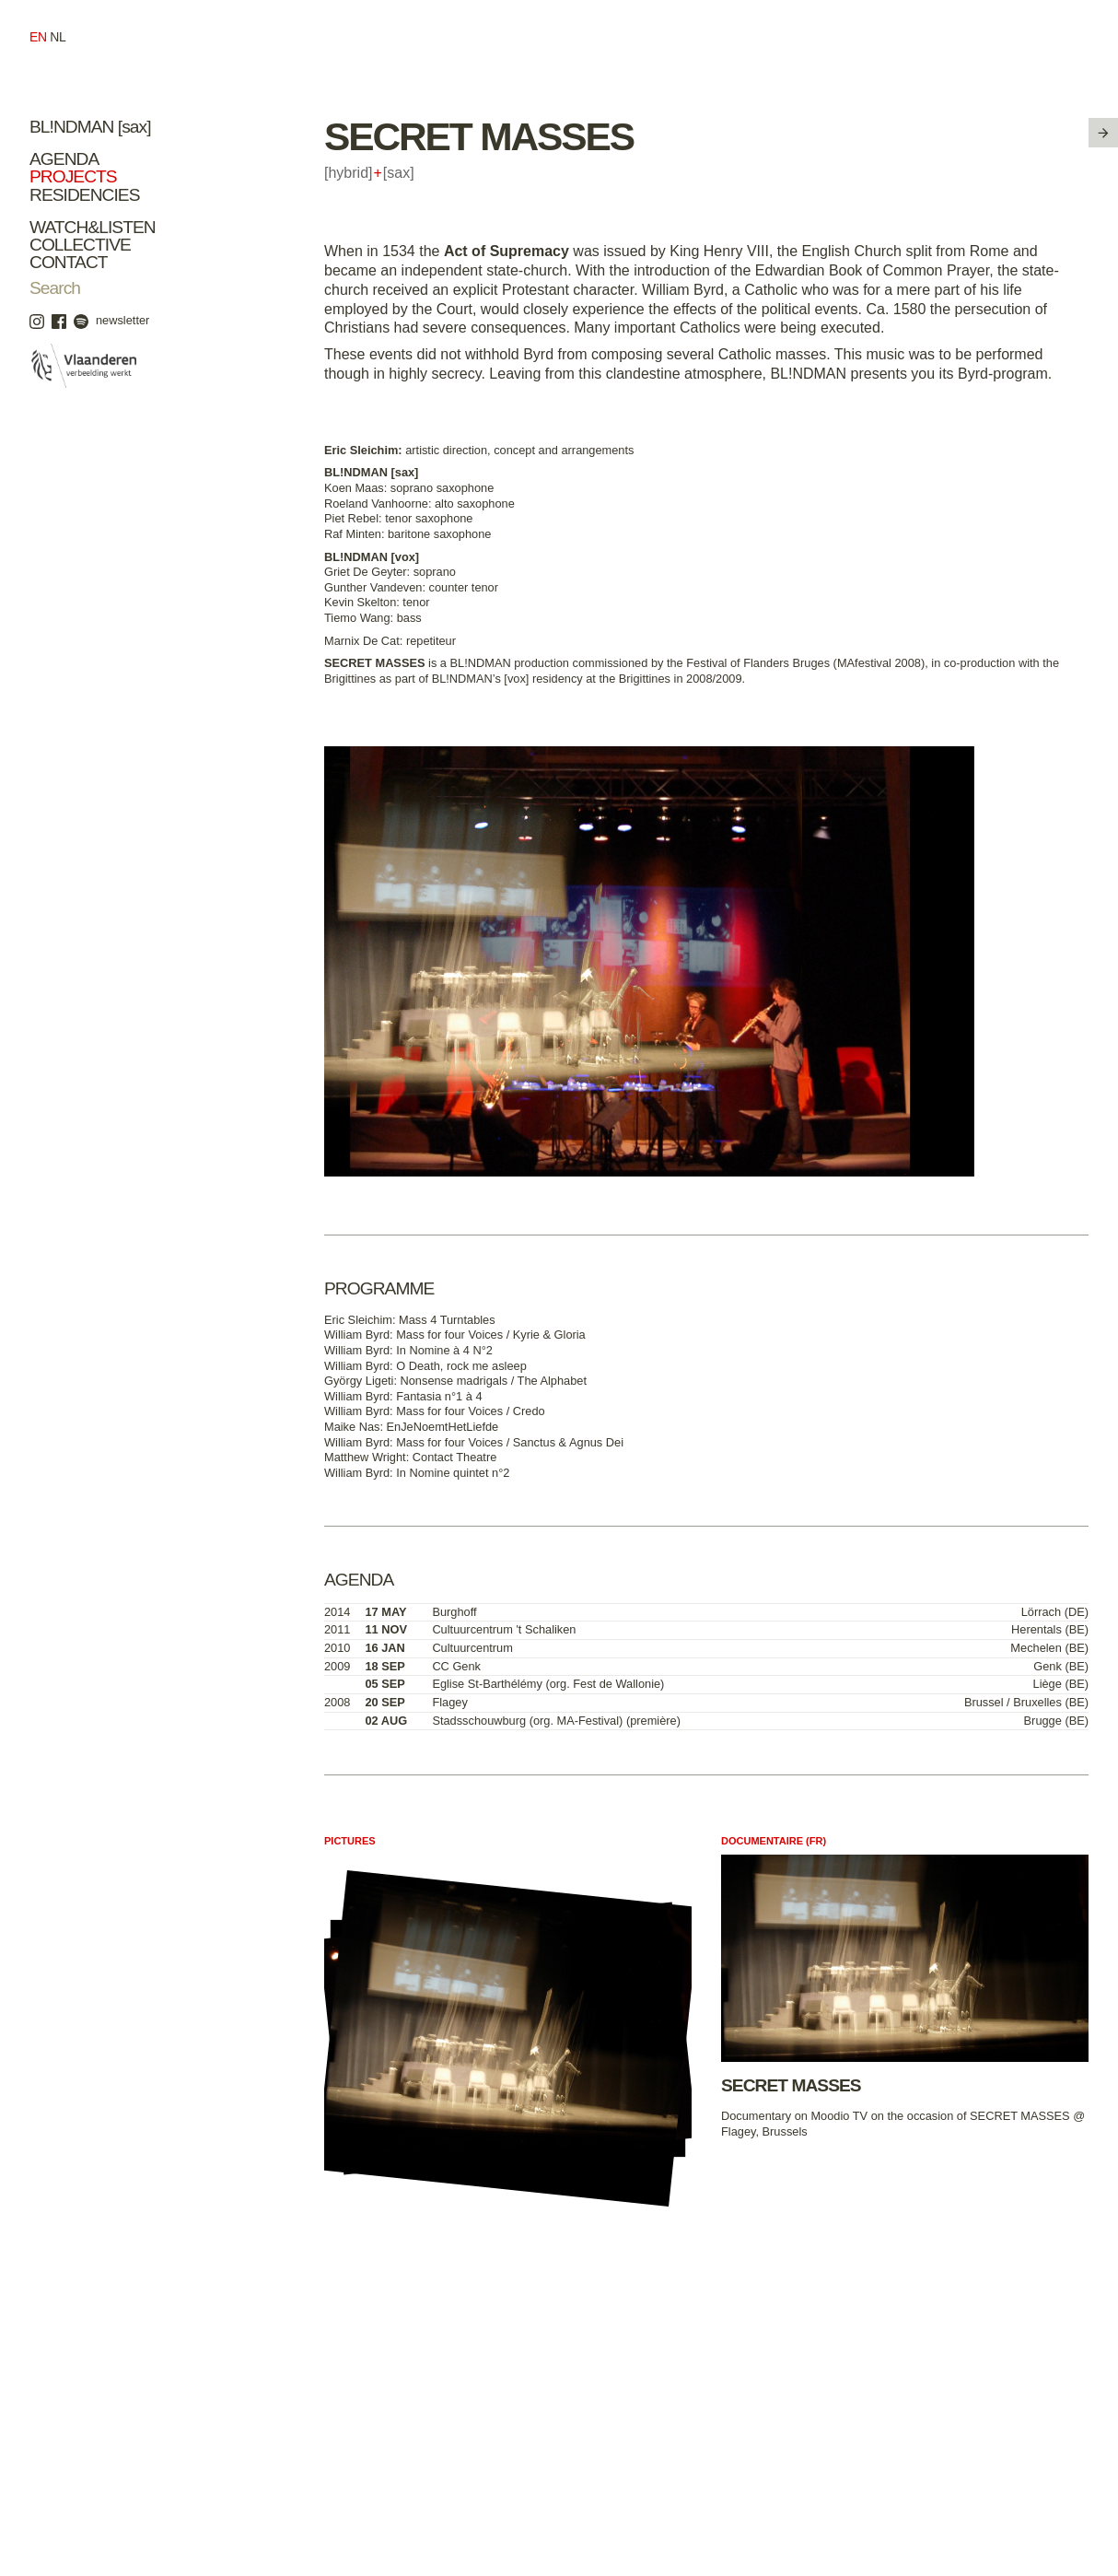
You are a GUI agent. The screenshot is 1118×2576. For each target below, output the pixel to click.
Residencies (84, 195)
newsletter (122, 320)
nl (57, 36)
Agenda (64, 159)
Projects (73, 176)
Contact (68, 262)
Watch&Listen (92, 227)
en (38, 36)
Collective (80, 244)
